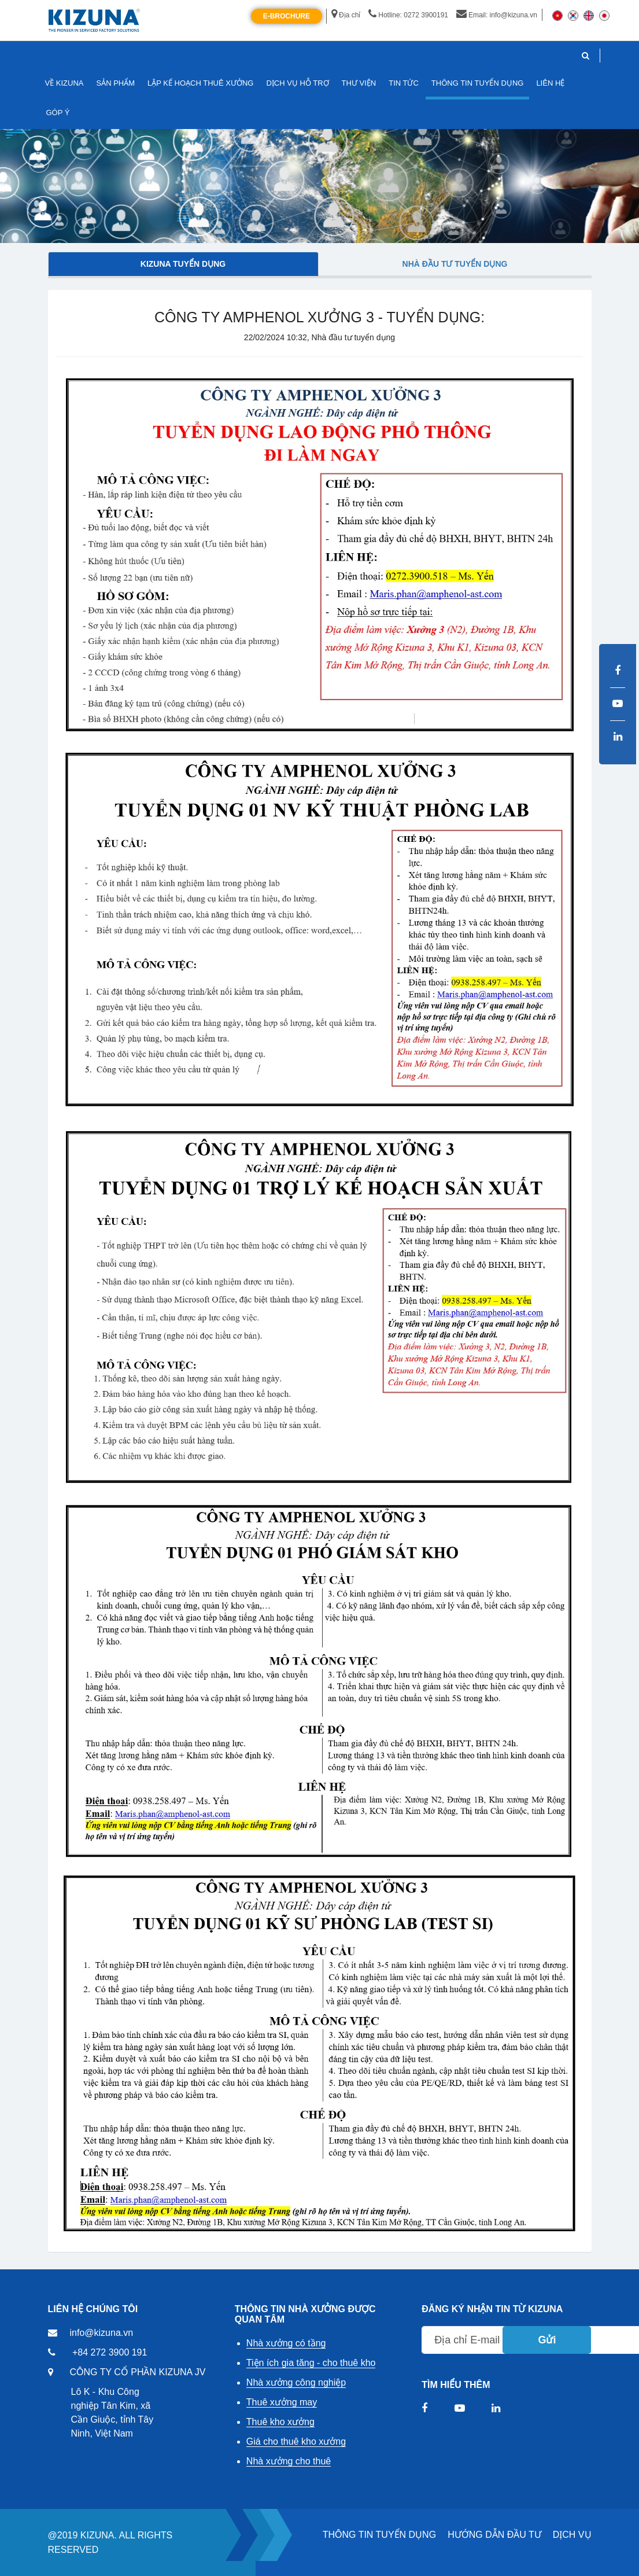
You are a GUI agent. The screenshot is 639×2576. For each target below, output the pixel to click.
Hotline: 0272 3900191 (408, 15)
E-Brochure (286, 16)
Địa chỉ (345, 15)
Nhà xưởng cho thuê (288, 2461)
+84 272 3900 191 (109, 2352)
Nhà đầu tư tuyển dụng (455, 263)
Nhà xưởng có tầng (286, 2343)
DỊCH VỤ (572, 2535)
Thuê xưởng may (281, 2402)
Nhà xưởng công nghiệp (296, 2382)
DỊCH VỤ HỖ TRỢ (297, 83)
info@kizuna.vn (102, 2333)
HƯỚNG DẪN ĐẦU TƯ (494, 2535)
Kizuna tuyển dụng (183, 263)
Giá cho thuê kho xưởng (296, 2441)
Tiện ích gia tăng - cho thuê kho (311, 2363)
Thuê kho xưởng (280, 2422)
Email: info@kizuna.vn (496, 15)
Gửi (547, 2340)
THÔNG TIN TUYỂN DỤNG (379, 2535)
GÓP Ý (58, 112)
